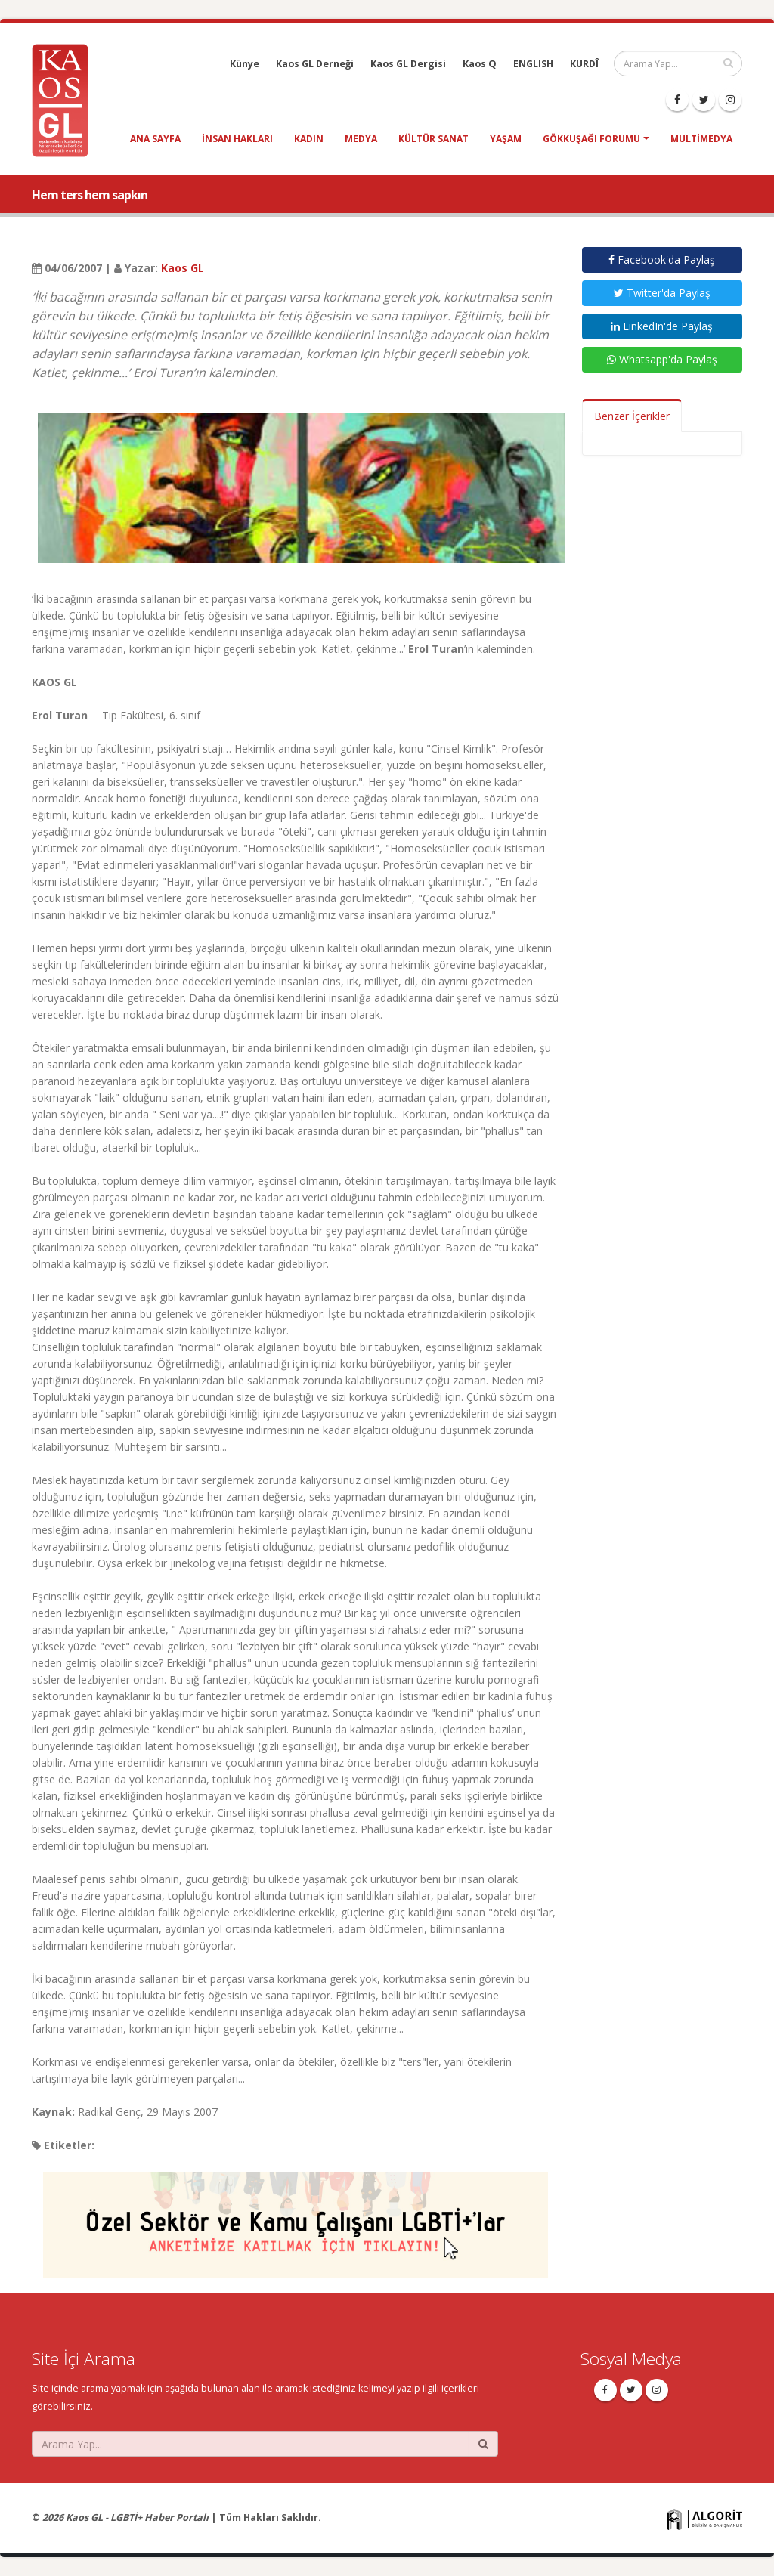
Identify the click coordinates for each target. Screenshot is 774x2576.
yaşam (506, 138)
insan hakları (237, 138)
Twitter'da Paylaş (662, 293)
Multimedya (701, 138)
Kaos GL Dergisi (408, 63)
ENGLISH (533, 63)
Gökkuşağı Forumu (591, 138)
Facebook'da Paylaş (661, 259)
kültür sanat (433, 138)
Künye (244, 63)
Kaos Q (480, 63)
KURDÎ (584, 63)
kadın (309, 138)
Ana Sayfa (155, 138)
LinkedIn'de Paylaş (662, 326)
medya (361, 138)
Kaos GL (182, 268)
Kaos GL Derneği (315, 63)
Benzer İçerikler (632, 416)
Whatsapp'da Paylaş (662, 359)
